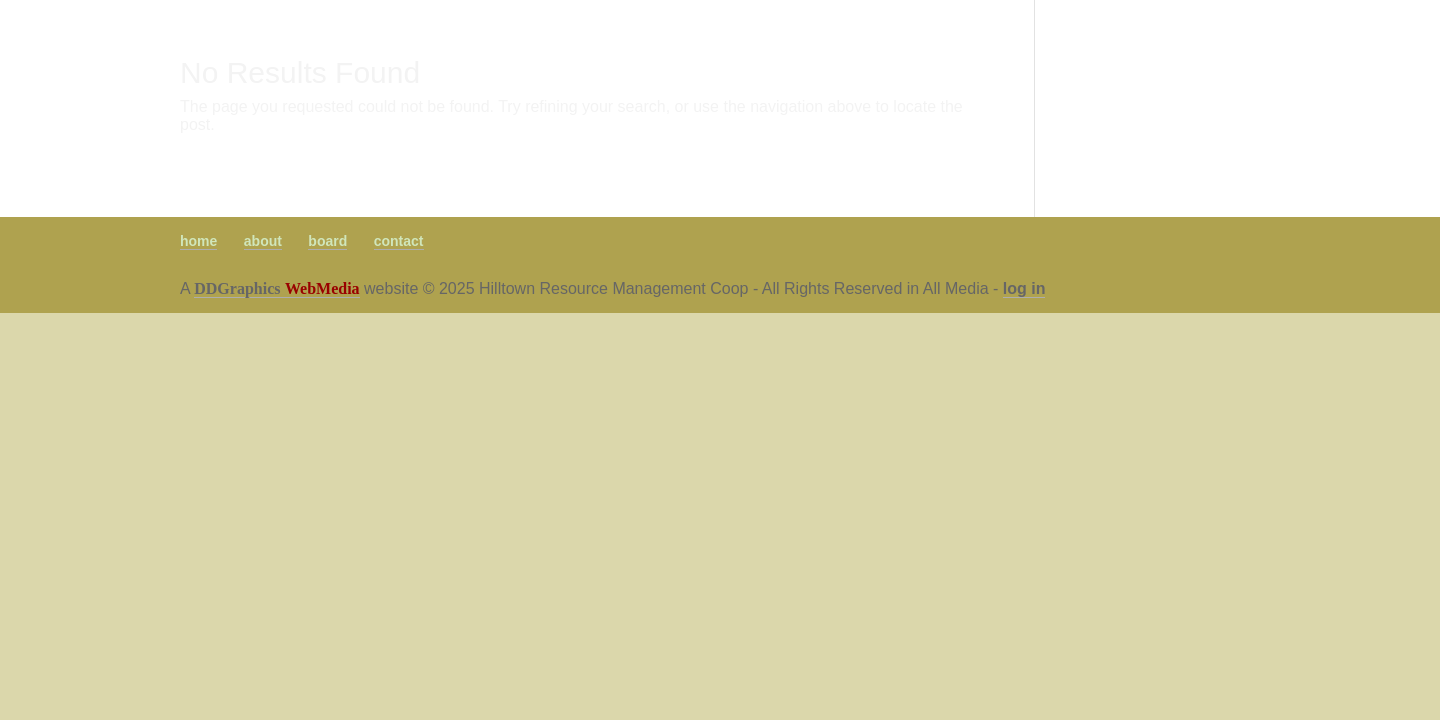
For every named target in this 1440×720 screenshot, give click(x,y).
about (263, 241)
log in (1024, 288)
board (327, 241)
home (198, 241)
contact (399, 241)
